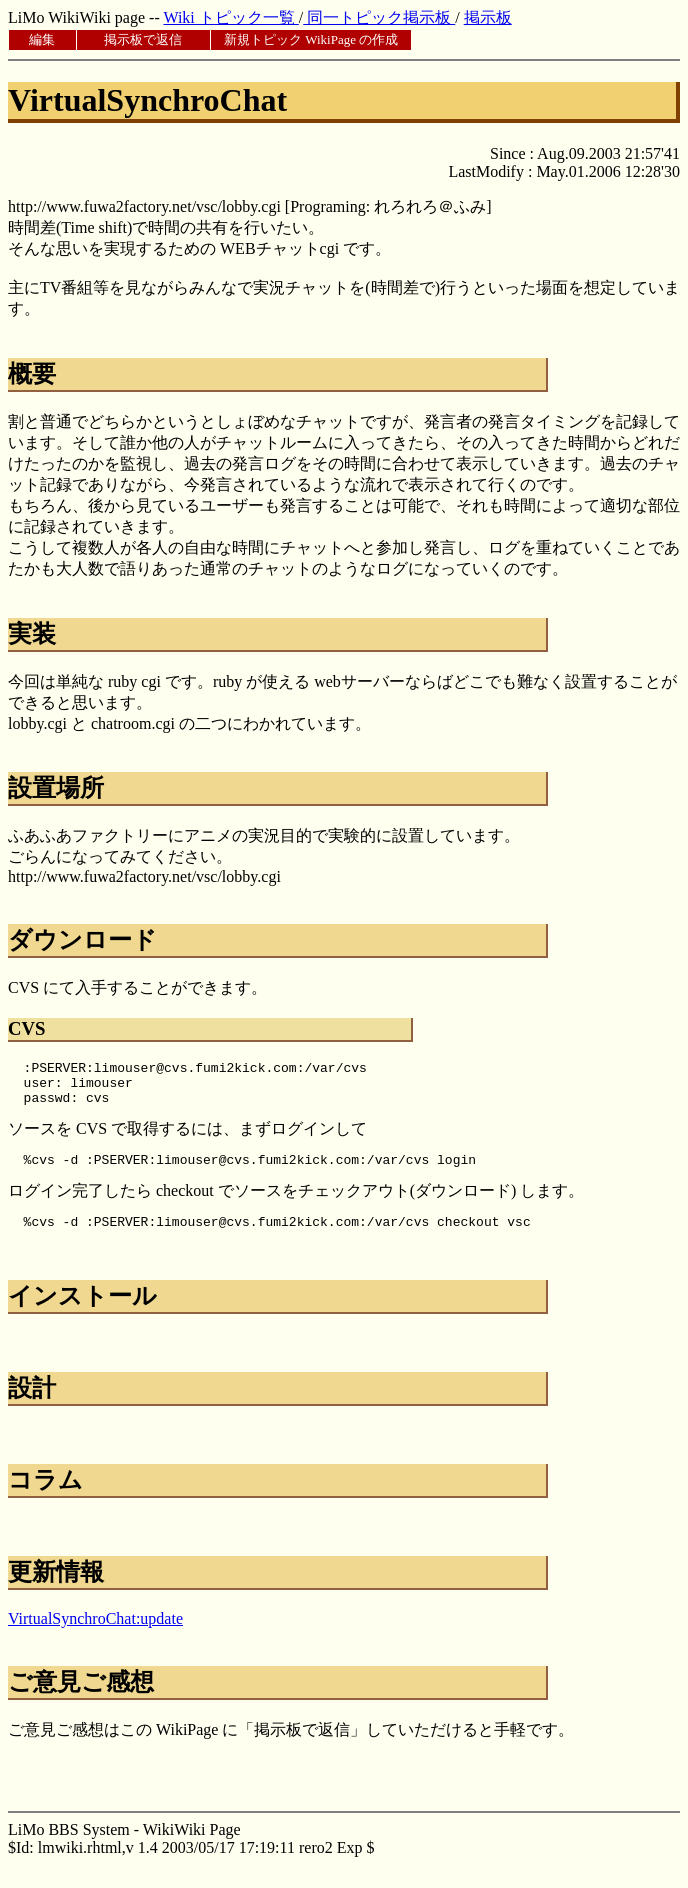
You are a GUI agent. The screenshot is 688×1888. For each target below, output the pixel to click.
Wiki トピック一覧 (230, 17)
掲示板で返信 (143, 39)
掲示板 (488, 17)
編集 (42, 39)
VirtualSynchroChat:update (95, 1633)
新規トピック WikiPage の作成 (311, 39)
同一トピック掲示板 (379, 17)
